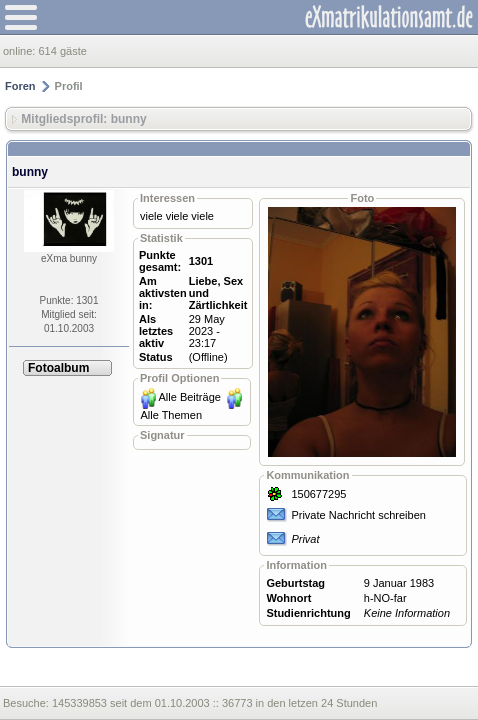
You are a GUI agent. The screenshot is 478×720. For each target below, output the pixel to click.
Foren (20, 86)
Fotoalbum (58, 368)
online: (20, 51)
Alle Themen (171, 415)
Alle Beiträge (190, 397)
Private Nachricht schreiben (358, 515)
